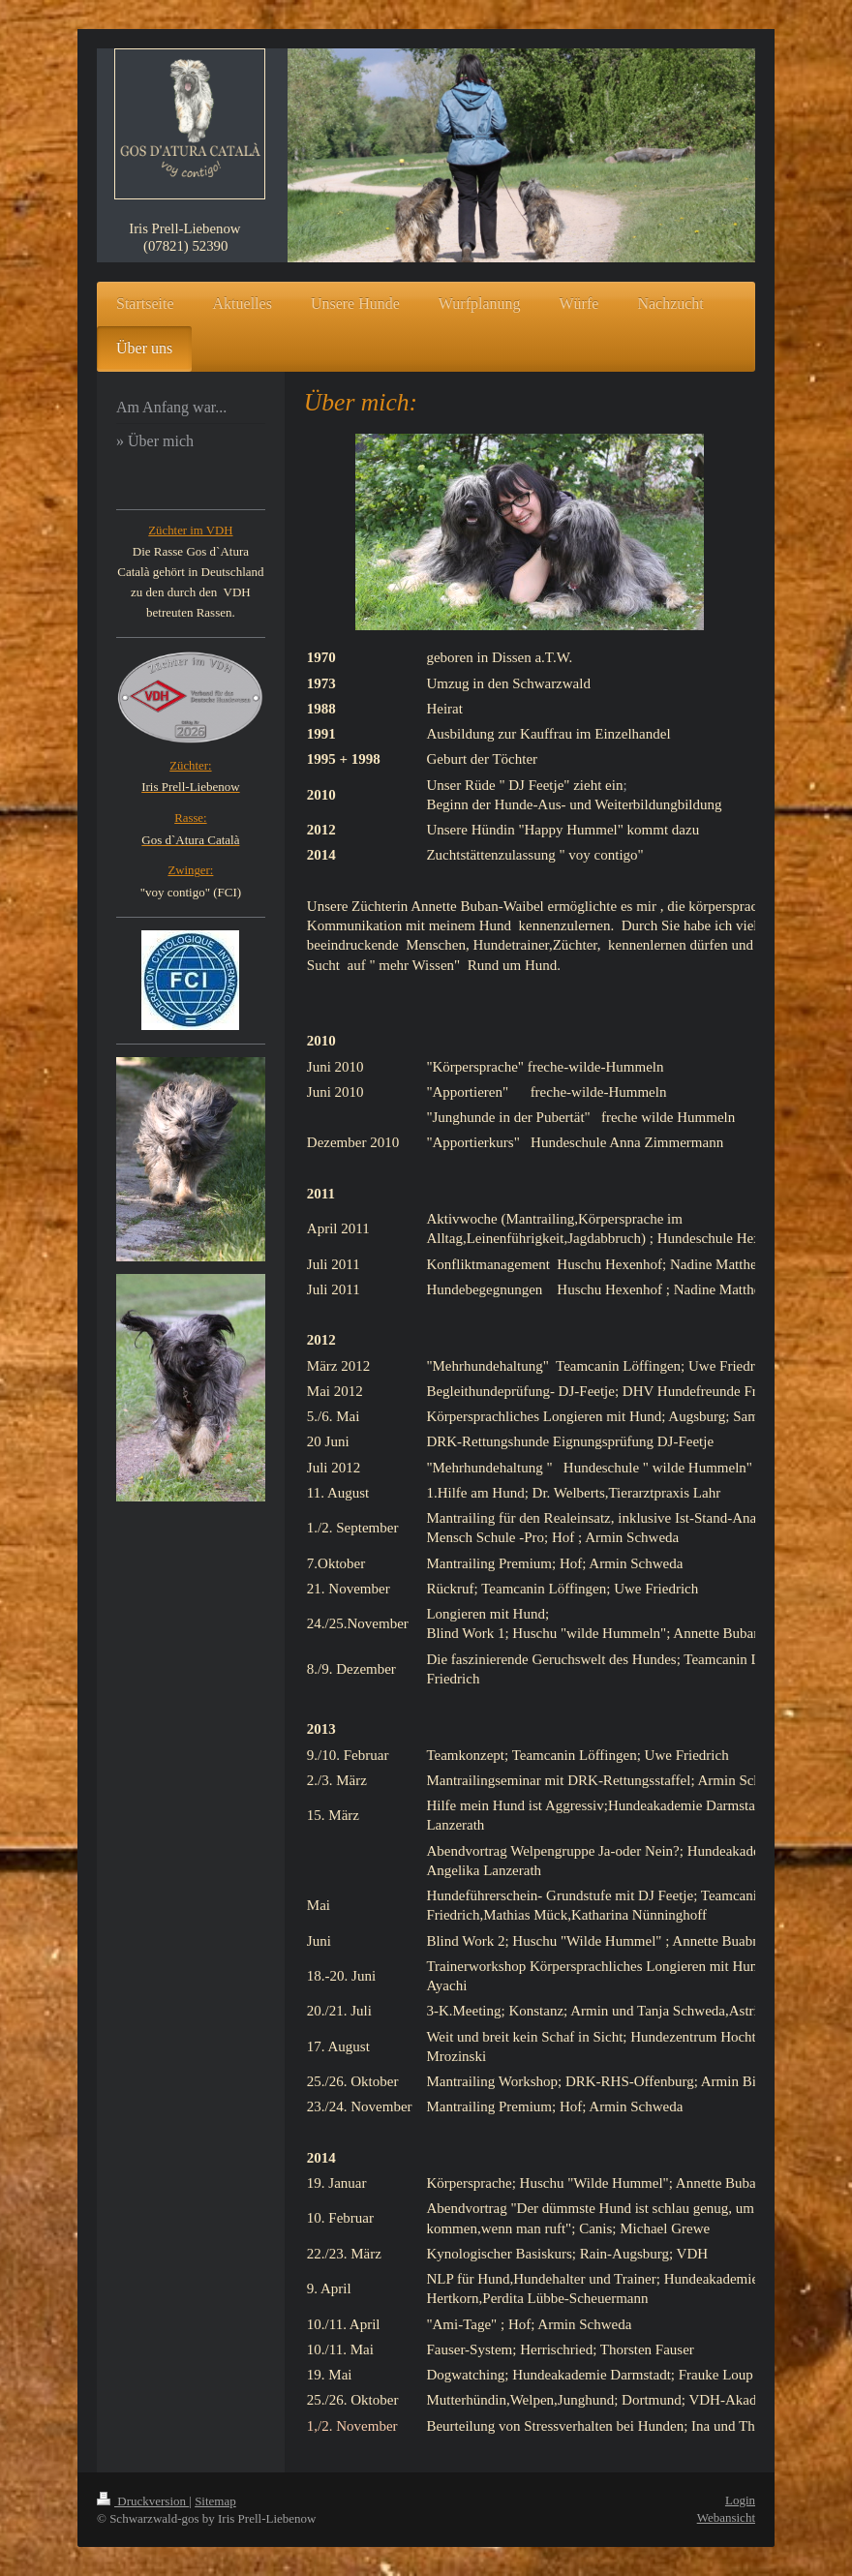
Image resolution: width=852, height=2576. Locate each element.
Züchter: (190, 766)
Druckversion (143, 2501)
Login (740, 2500)
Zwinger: (190, 870)
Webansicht (726, 2517)
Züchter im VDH (190, 530)
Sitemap (215, 2501)
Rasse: (190, 818)
